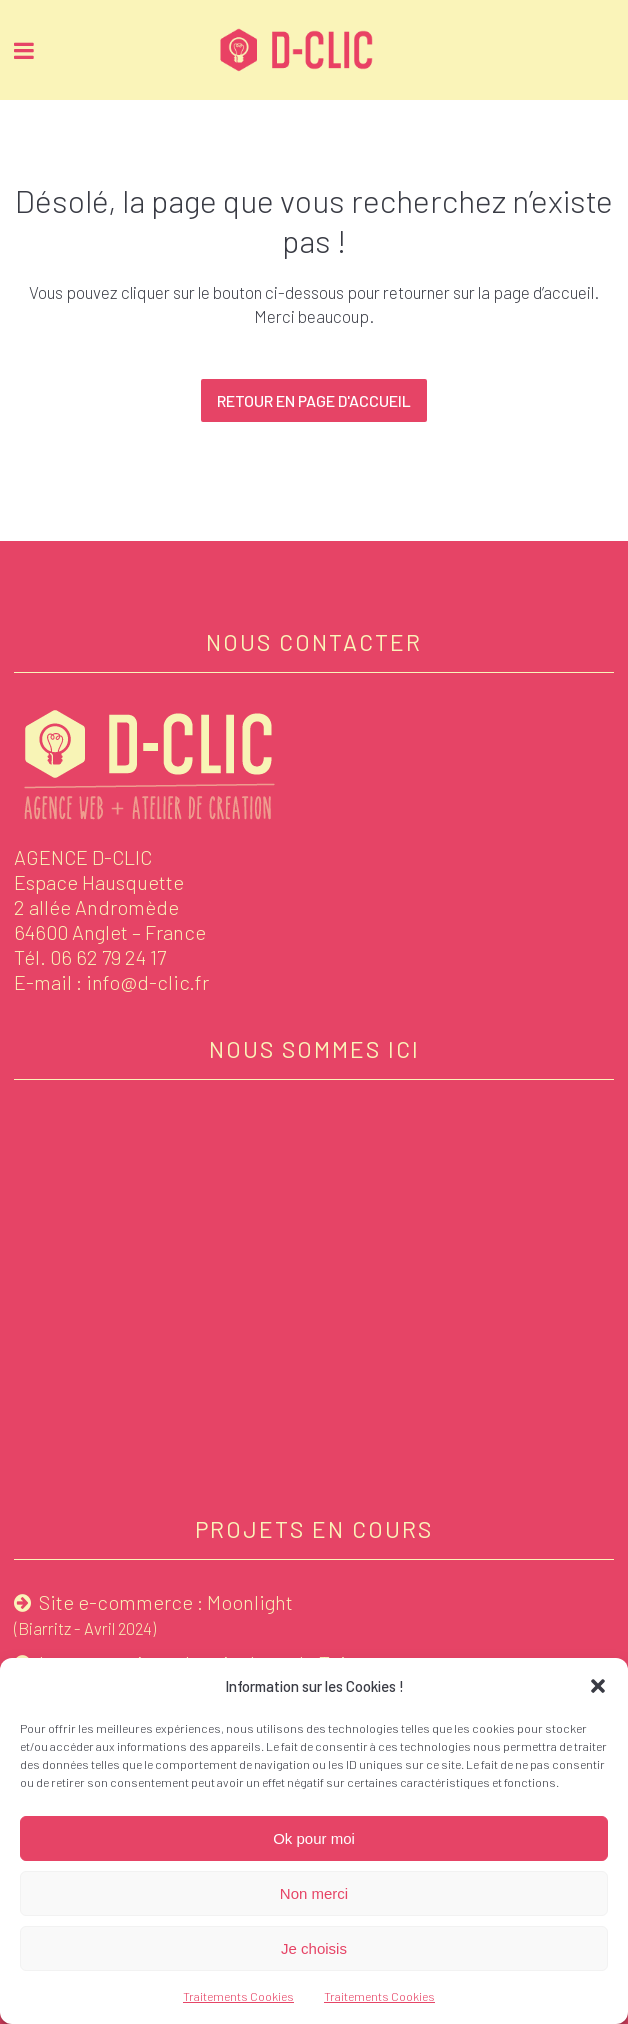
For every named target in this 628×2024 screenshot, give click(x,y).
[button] (598, 1686)
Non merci (314, 1893)
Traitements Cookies (238, 1996)
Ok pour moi (314, 1838)
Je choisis (314, 1948)
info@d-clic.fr (147, 982)
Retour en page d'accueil (314, 400)
